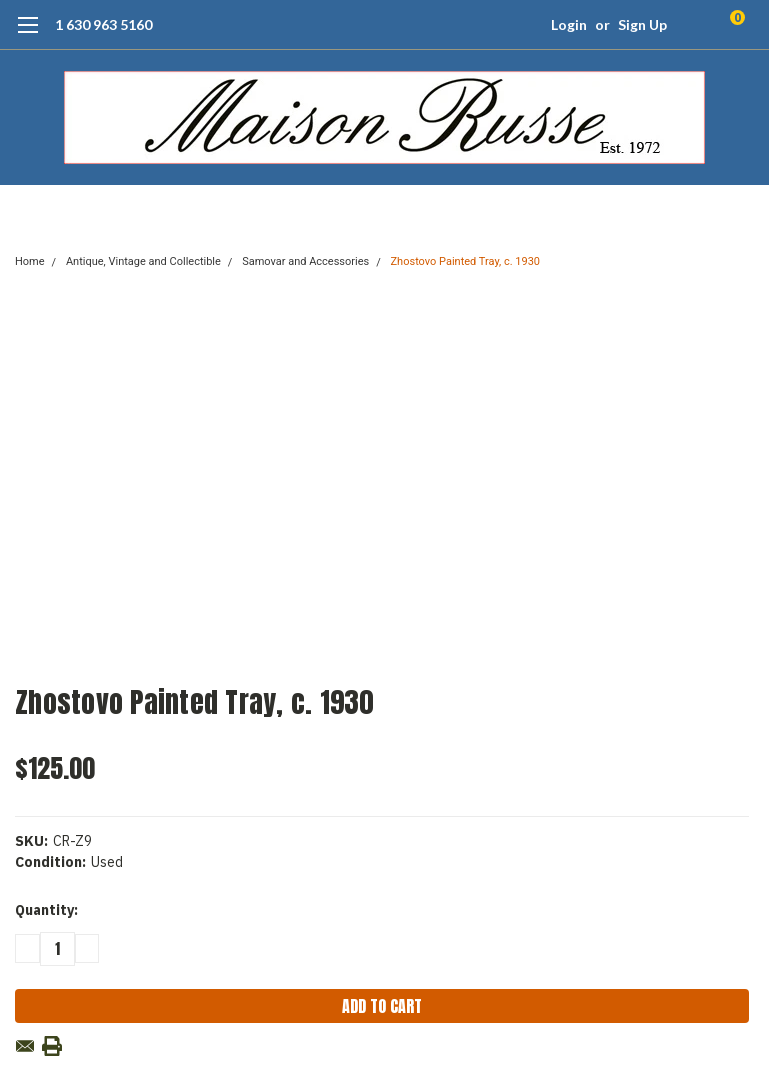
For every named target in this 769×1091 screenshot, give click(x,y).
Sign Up (642, 24)
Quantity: (46, 910)
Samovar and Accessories (305, 261)
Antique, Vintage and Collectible (143, 261)
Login (569, 24)
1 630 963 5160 (103, 24)
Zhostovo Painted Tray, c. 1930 (466, 261)
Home (30, 261)
